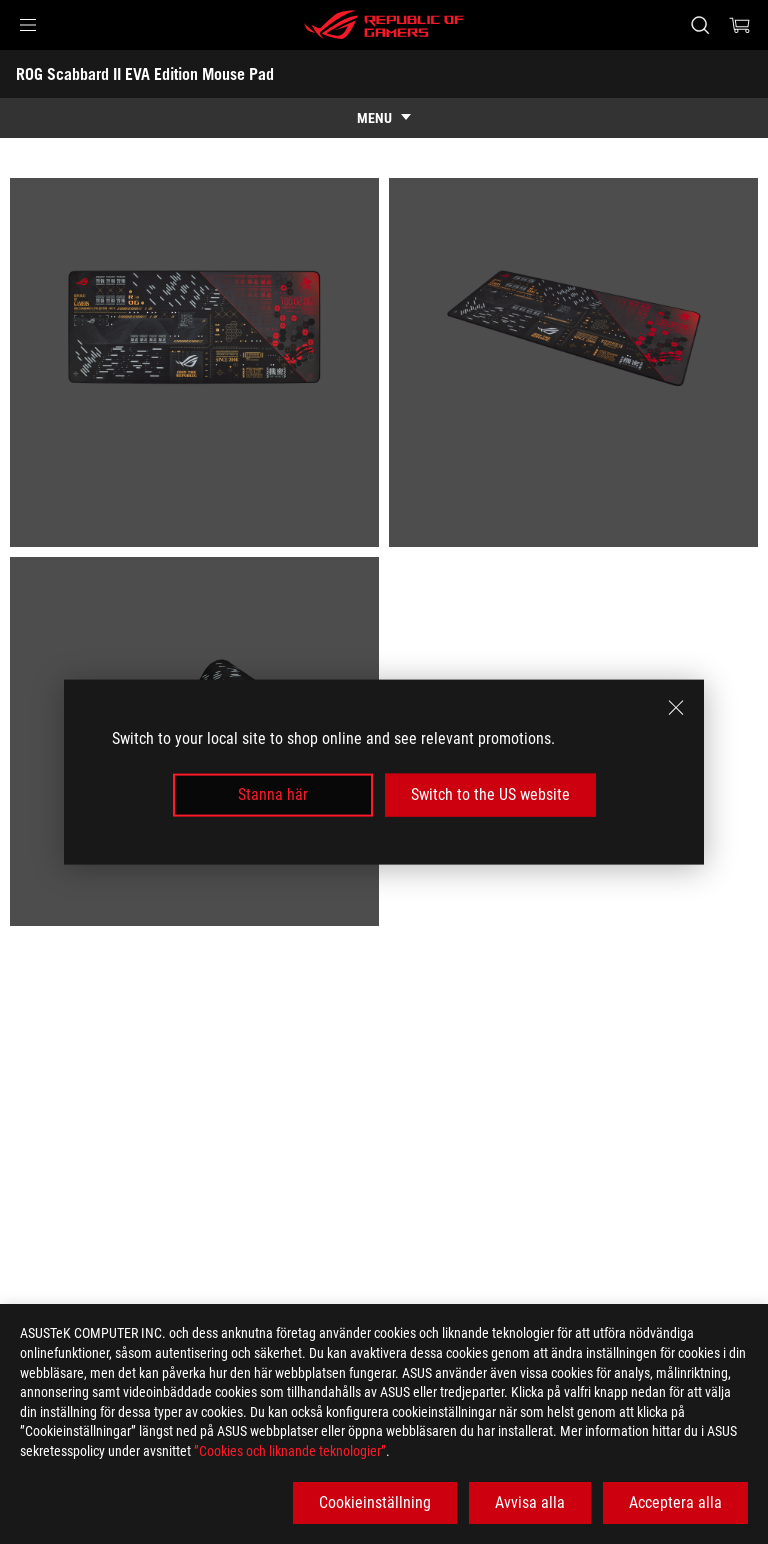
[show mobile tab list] (384, 118)
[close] (676, 708)
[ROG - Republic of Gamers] (384, 25)
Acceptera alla (675, 1502)
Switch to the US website (490, 794)
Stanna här (273, 794)
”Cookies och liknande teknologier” (290, 1451)
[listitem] (194, 362)
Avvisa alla (530, 1502)
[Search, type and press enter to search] (699, 25)
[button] (28, 25)
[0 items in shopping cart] (740, 25)
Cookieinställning (375, 1502)
